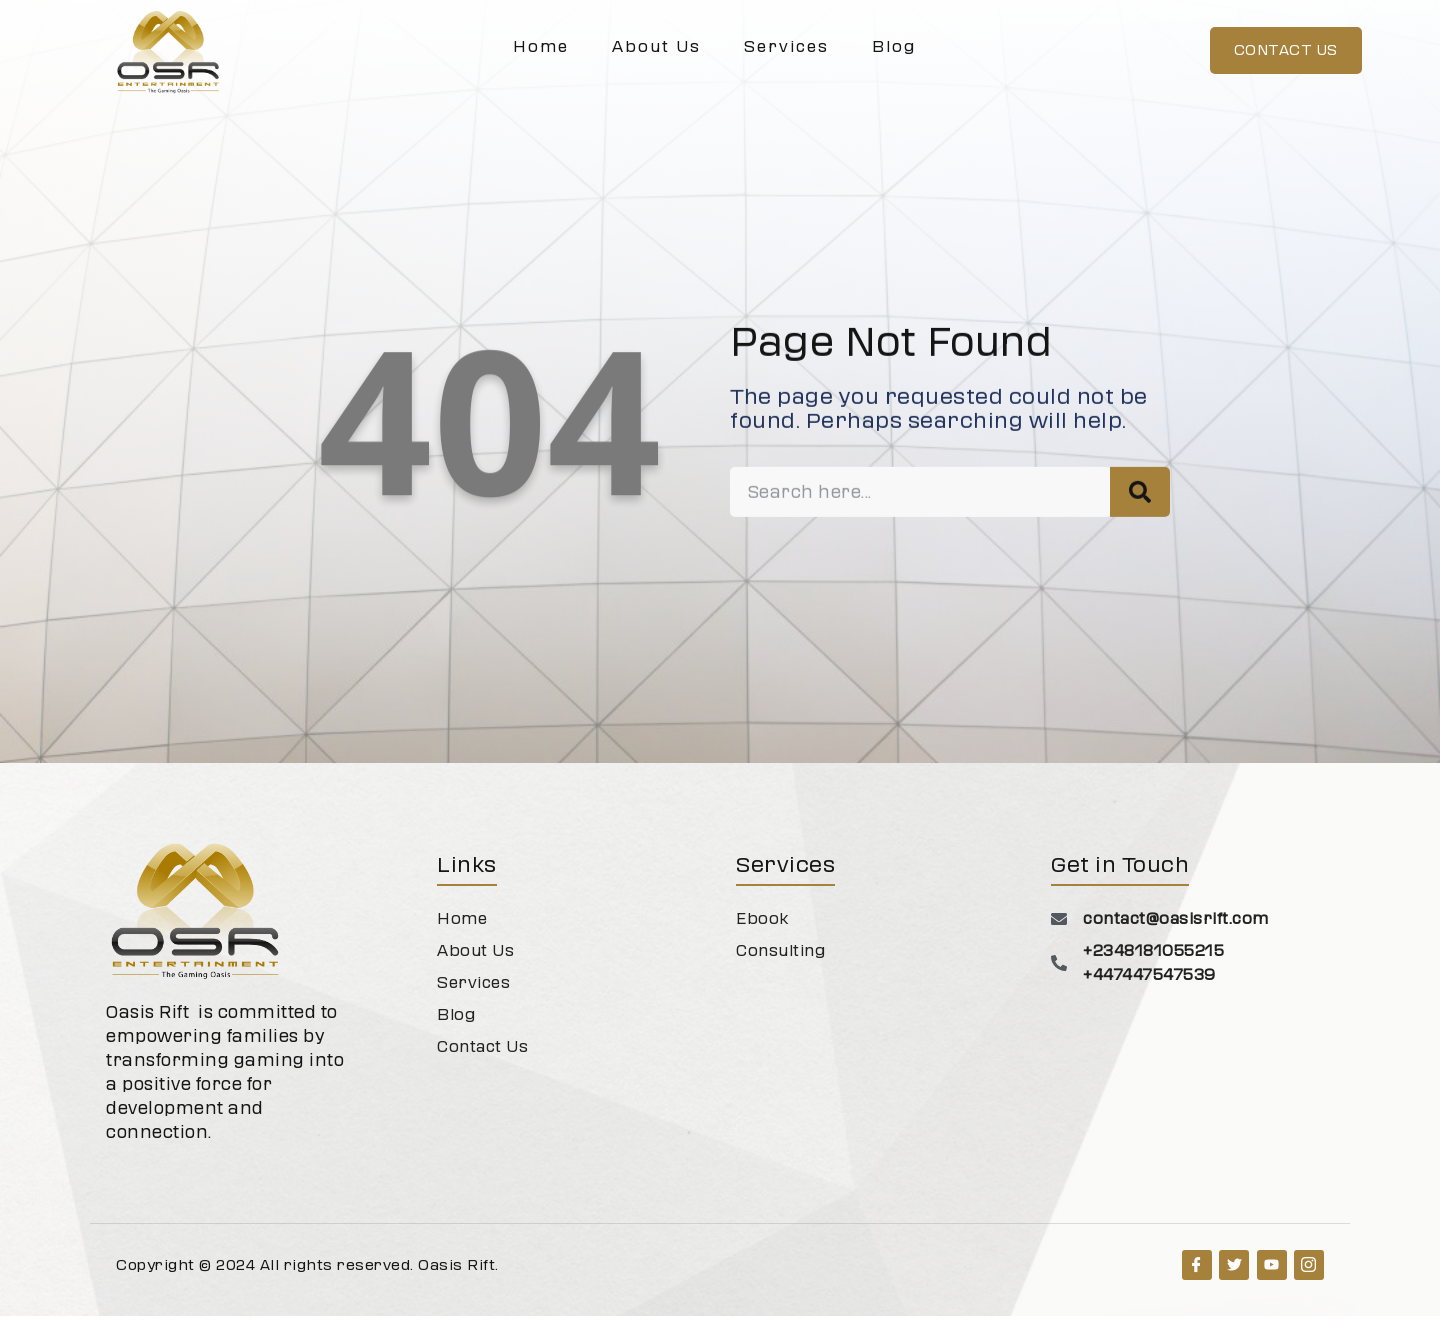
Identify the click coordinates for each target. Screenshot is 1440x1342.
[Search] (1140, 560)
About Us (656, 46)
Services (786, 46)
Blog (894, 46)
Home (541, 46)
